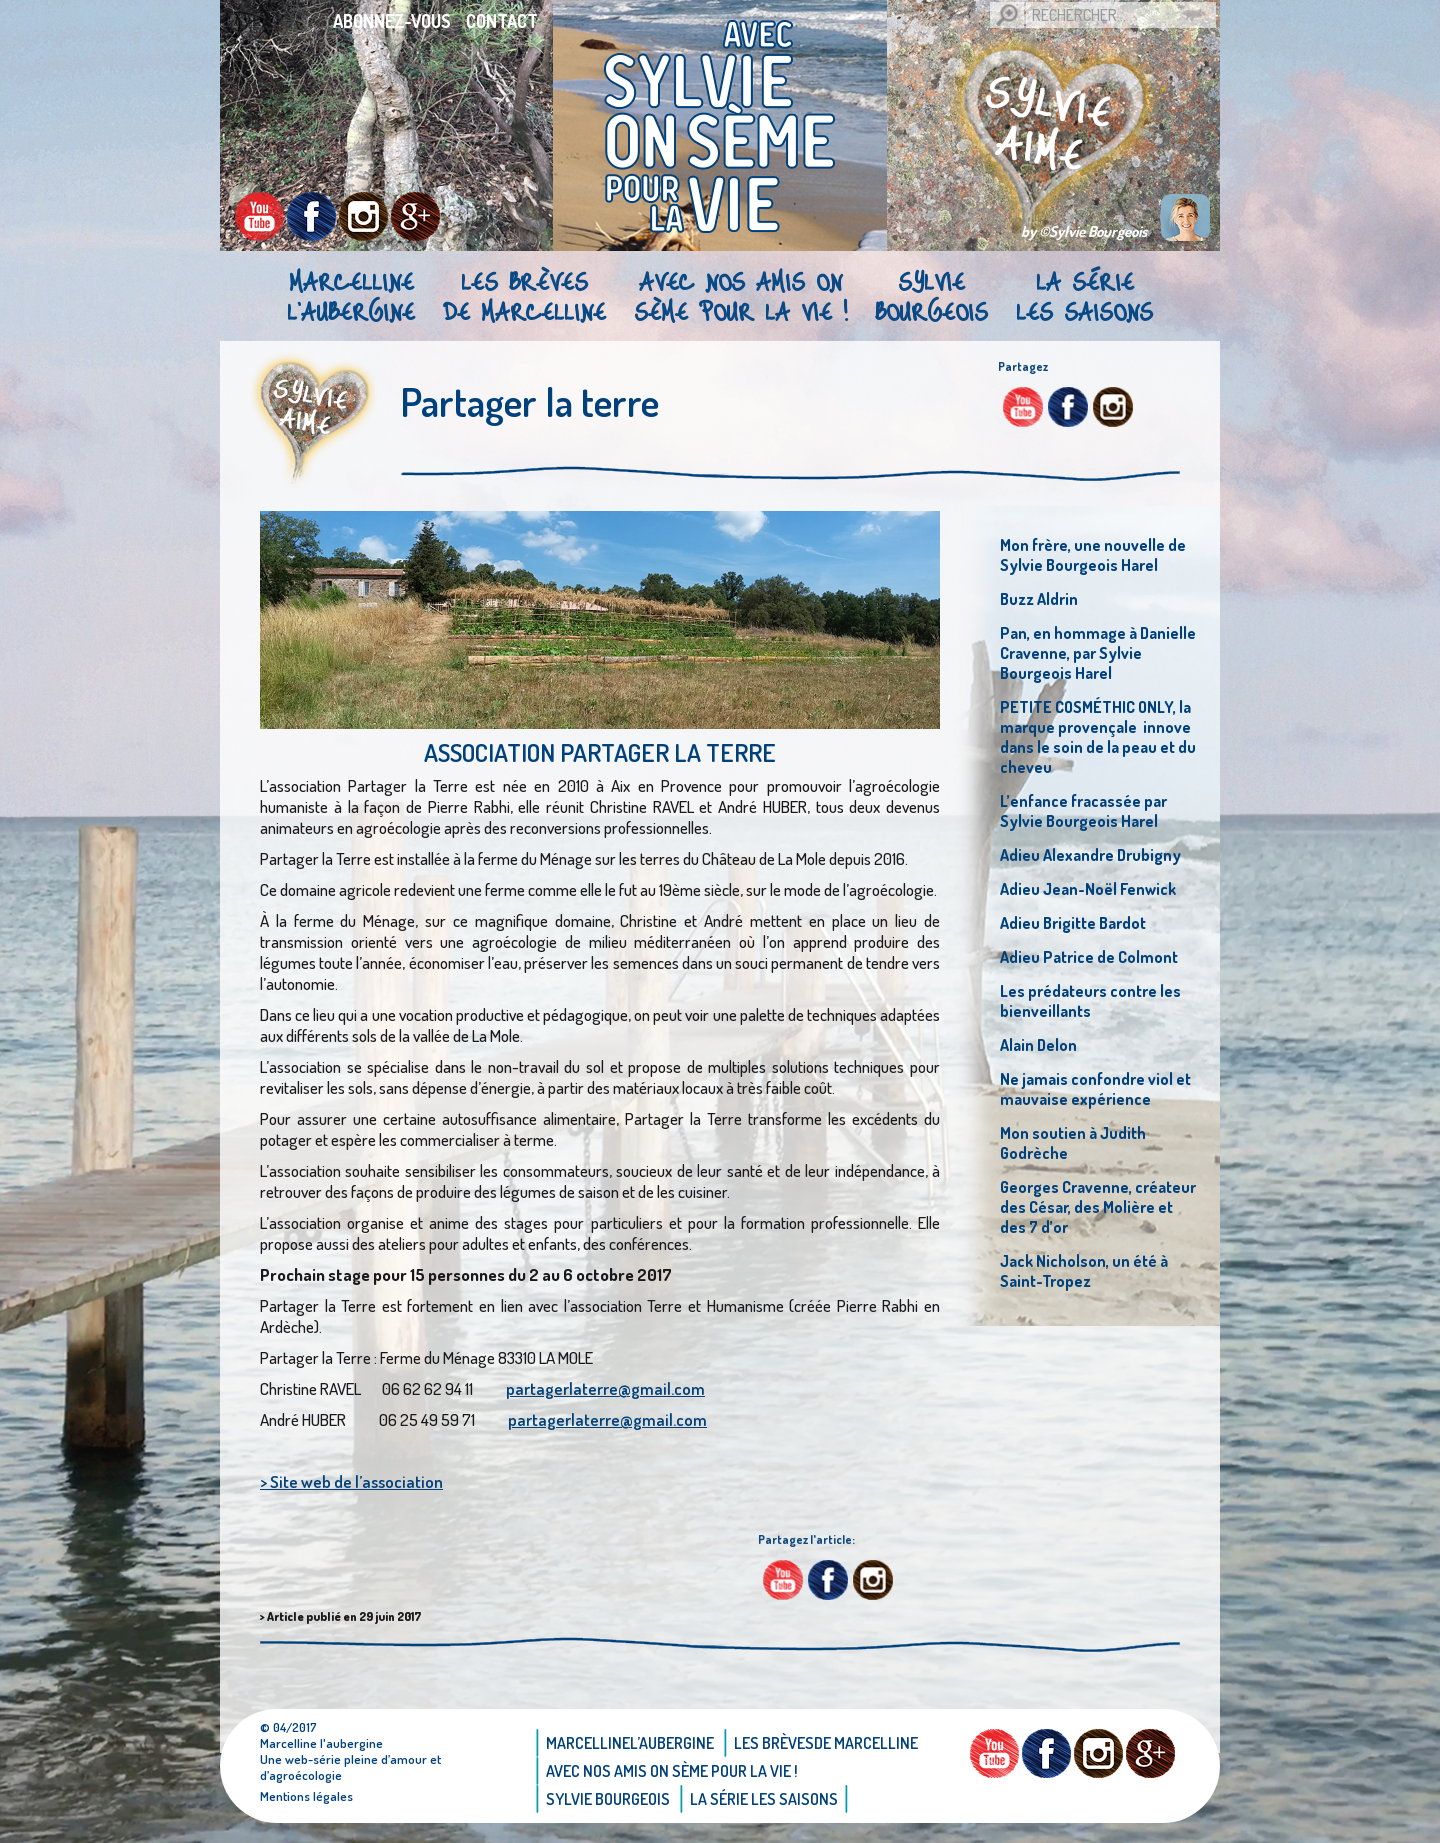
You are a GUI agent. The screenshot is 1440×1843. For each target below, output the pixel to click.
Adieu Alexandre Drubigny (1090, 855)
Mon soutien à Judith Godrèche (1073, 1143)
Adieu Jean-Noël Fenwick (1088, 889)
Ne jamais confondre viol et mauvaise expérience (1095, 1089)
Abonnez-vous (392, 21)
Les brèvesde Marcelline (524, 296)
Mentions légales (306, 1796)
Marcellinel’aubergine (351, 296)
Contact (502, 21)
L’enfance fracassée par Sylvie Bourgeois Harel (1083, 811)
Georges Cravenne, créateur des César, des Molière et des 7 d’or (1098, 1207)
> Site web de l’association (351, 1481)
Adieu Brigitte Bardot (1073, 923)
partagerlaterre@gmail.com (605, 1388)
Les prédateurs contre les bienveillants (1090, 1001)
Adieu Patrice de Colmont (1089, 957)
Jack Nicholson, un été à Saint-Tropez (1084, 1271)
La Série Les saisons (1084, 296)
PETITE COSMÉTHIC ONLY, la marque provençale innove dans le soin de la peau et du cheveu (1098, 737)
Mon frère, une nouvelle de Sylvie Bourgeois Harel (1093, 555)
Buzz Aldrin (1039, 599)
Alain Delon (1038, 1045)
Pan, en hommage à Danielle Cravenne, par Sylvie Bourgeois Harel (1098, 653)
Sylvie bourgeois (931, 296)
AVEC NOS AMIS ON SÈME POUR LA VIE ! (740, 296)
